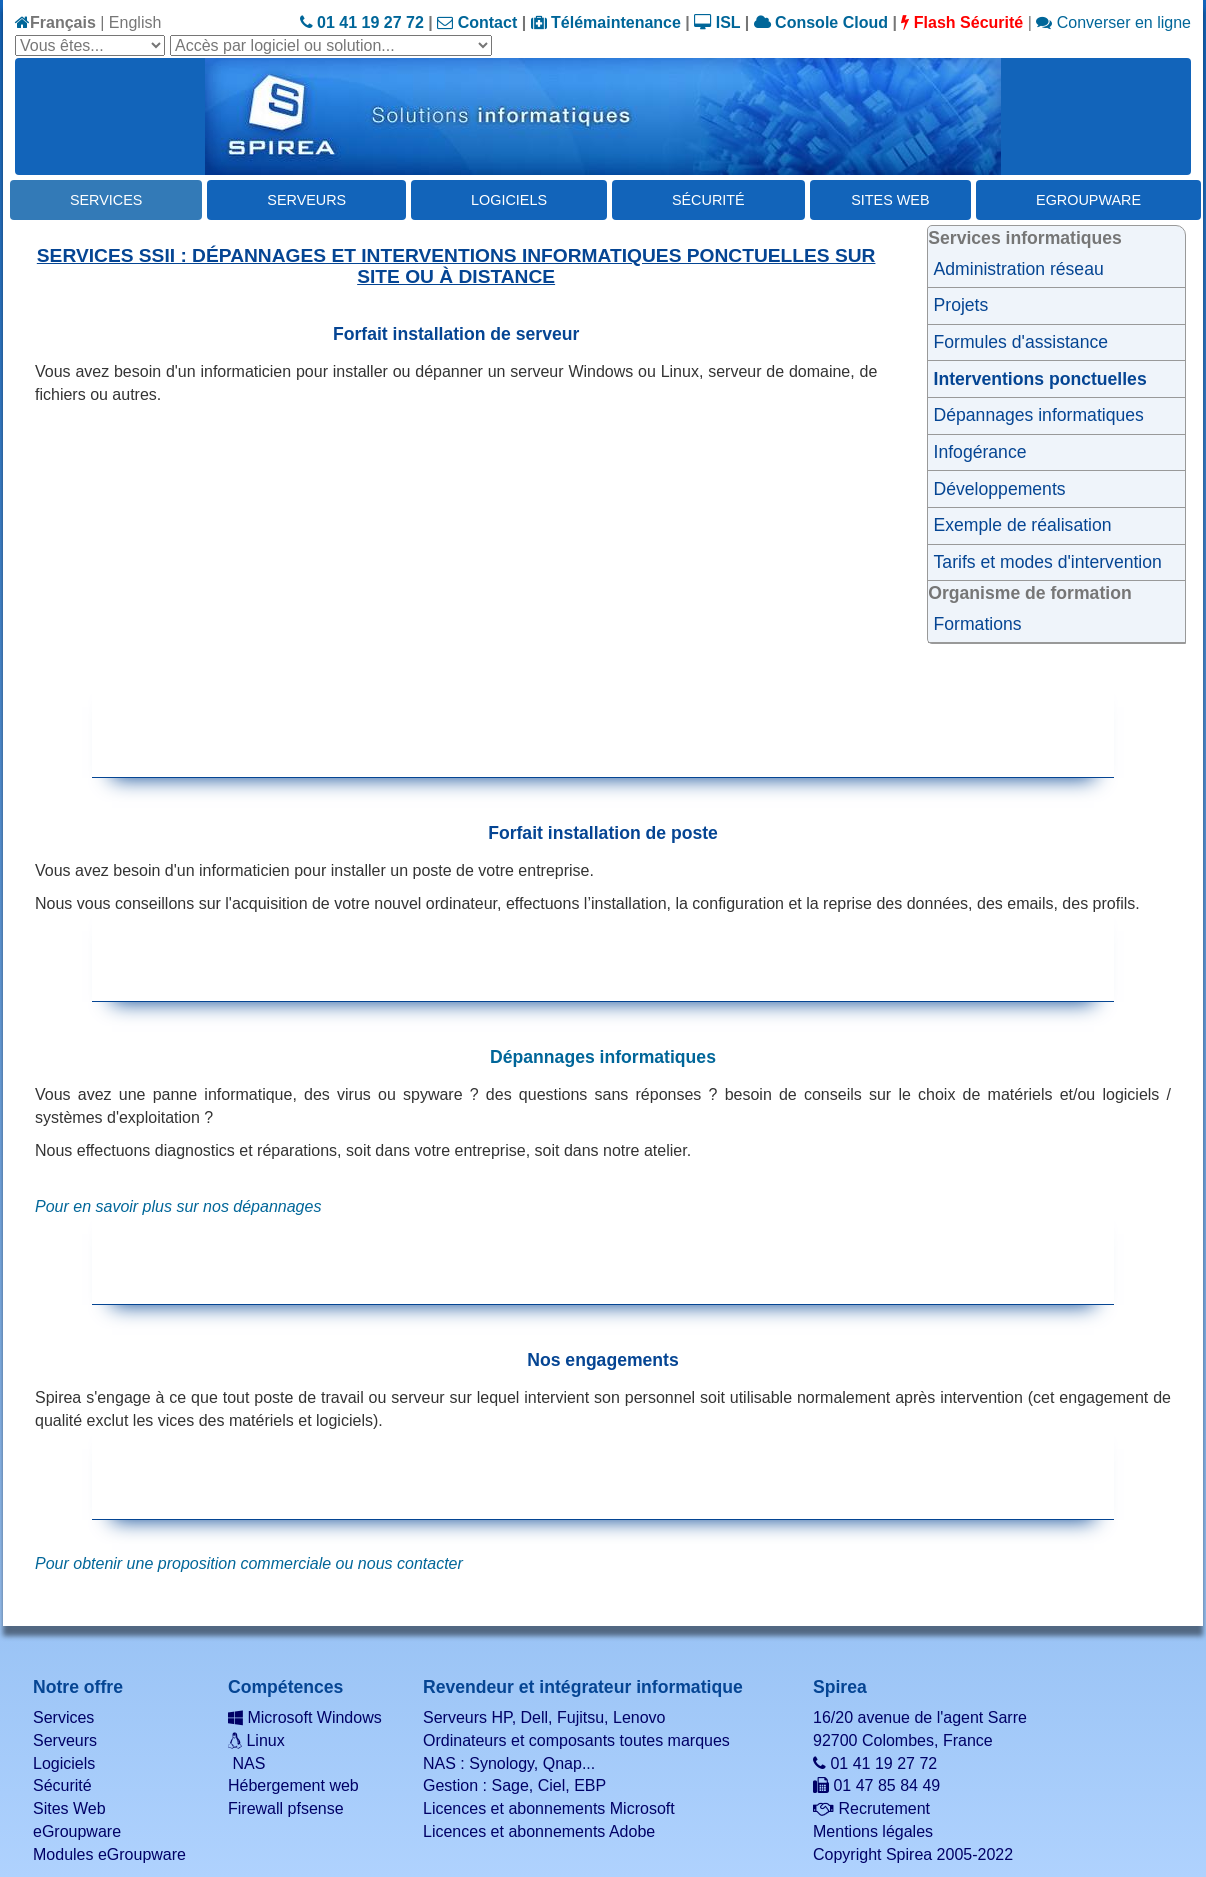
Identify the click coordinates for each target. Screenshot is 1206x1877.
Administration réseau (1019, 269)
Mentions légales (873, 1831)
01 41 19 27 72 (362, 22)
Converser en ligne (1113, 22)
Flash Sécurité (962, 22)
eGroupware (1088, 200)
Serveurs (306, 200)
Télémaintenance (606, 22)
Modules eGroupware (109, 1854)
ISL (717, 22)
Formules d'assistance (1021, 342)
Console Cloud (821, 22)
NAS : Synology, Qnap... (509, 1763)
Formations (978, 624)
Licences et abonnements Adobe (539, 1831)
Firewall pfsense (286, 1808)
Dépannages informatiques (1039, 415)
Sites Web (890, 200)
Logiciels (509, 200)
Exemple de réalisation (1023, 525)
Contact (477, 22)
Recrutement (871, 1808)
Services (106, 200)
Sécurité (708, 200)
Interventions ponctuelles (1040, 379)
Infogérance (980, 452)
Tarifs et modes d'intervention (1048, 562)
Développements (1000, 489)
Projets (961, 305)
